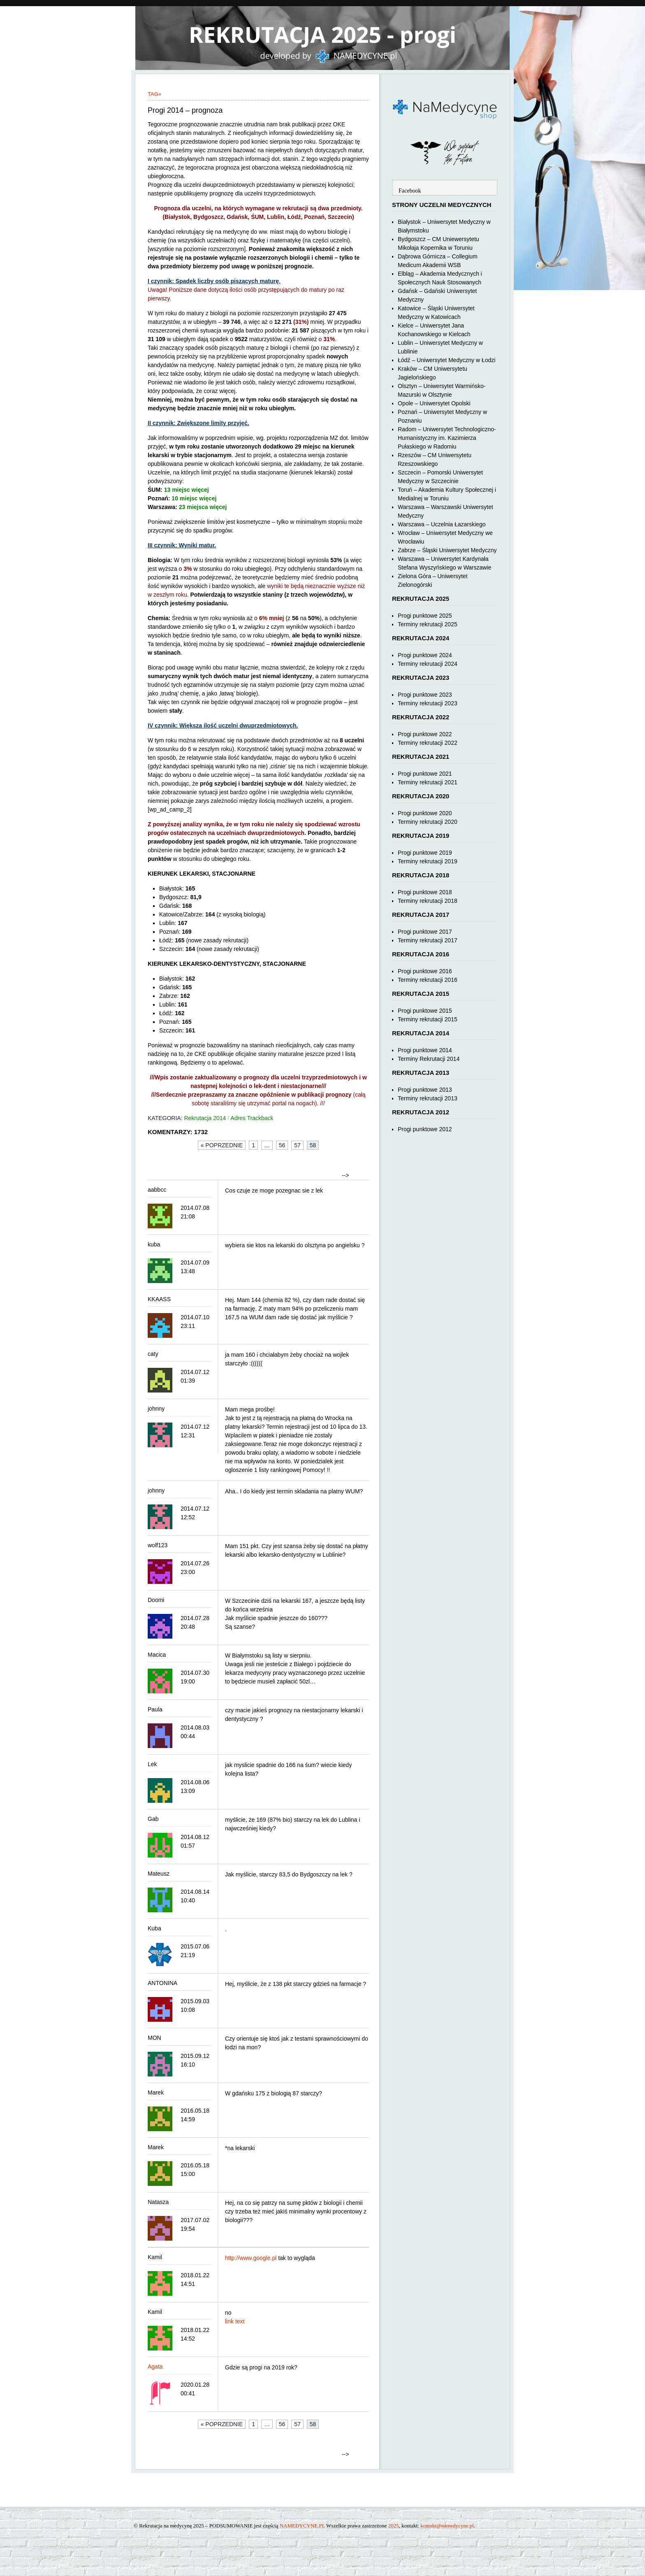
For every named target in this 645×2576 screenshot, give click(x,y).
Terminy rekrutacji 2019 (427, 861)
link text (234, 2321)
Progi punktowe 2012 (425, 1129)
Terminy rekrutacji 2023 (427, 703)
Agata (155, 2366)
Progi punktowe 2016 (425, 971)
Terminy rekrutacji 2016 (427, 979)
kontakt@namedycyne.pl (447, 2526)
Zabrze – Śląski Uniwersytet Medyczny (447, 550)
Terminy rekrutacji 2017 (427, 940)
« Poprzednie (222, 1145)
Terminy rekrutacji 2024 (427, 663)
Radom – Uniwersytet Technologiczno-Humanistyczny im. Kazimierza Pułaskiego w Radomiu (447, 438)
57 (297, 1145)
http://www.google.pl (250, 2258)
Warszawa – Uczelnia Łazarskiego (441, 524)
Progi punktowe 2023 (425, 694)
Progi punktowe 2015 (425, 1010)
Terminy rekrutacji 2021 (427, 782)
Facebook (410, 191)
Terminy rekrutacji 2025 (427, 624)
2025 (393, 2526)
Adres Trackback (251, 1118)
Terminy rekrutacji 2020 (427, 821)
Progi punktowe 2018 (425, 892)
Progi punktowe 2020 (425, 813)
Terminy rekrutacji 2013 (427, 1098)
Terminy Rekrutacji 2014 (428, 1059)
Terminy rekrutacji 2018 (427, 900)
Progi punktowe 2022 (425, 734)
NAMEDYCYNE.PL (302, 2526)
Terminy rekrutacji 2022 (427, 742)
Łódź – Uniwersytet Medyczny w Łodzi (446, 360)
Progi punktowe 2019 (425, 852)
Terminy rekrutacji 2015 (427, 1019)
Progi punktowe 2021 (425, 773)
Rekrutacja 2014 (205, 1118)
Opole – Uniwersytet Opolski (434, 403)
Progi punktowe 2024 (425, 655)
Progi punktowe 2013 (425, 1089)
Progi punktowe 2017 (425, 931)
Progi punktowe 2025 (425, 615)
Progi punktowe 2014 (425, 1050)
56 (282, 1145)
